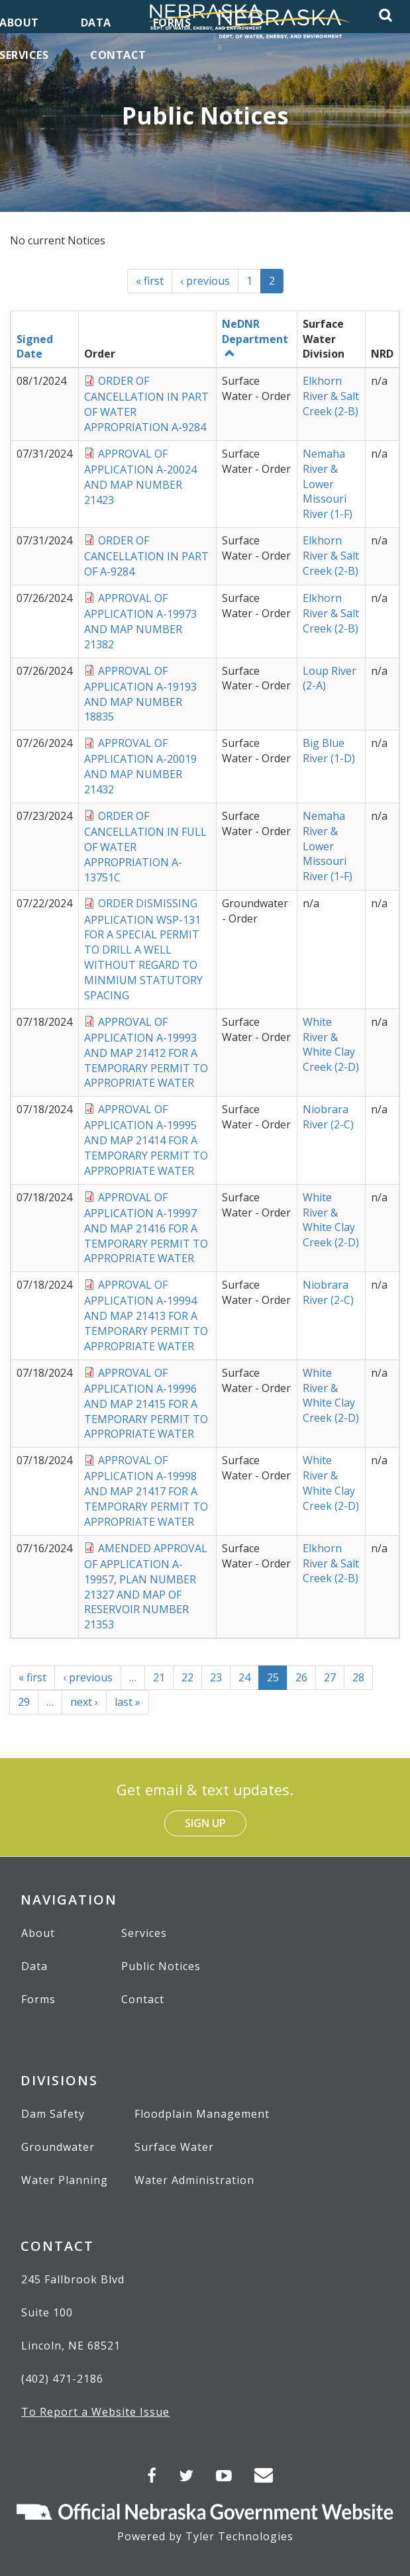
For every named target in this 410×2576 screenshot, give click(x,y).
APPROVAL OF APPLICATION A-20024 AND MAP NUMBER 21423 (140, 476)
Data (34, 1966)
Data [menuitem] (96, 22)
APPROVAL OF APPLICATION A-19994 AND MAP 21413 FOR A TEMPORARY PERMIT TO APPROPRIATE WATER (146, 1315)
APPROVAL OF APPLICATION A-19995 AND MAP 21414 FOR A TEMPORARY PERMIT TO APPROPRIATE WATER (146, 1140)
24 (248, 1677)
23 (220, 1677)
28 (362, 1677)
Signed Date (35, 347)
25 (277, 1680)
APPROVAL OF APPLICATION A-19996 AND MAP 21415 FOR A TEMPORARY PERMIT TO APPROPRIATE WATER (146, 1403)
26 (305, 1677)
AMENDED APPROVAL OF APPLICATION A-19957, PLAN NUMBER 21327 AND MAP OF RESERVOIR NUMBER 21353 (145, 1586)
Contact (142, 1999)
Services (144, 1933)
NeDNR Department (255, 338)
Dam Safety (53, 2113)
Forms (38, 1999)
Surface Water (174, 2147)
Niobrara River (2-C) (328, 1117)
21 (163, 1677)
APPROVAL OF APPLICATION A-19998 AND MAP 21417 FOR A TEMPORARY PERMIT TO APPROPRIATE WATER (146, 1491)
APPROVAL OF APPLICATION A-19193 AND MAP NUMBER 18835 (140, 694)
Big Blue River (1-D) (329, 751)
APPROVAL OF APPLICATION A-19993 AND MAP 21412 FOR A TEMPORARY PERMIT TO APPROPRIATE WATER (146, 1053)
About (38, 1933)
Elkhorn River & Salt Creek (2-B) (331, 396)
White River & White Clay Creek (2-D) (331, 1045)
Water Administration (194, 2180)
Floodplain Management (202, 2113)
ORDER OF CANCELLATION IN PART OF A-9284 (146, 556)
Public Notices (161, 1966)
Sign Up (205, 1823)
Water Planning (64, 2180)
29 (28, 1702)
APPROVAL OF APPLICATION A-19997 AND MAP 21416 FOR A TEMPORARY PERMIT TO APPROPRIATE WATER (146, 1228)
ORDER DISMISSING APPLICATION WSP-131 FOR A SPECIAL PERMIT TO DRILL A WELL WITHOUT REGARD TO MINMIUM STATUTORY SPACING (143, 949)
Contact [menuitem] (118, 55)
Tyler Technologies (239, 2536)
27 (334, 1677)
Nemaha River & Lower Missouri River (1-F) (327, 483)
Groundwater (58, 2147)
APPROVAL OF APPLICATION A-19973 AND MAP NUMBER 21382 (140, 621)
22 (191, 1677)
